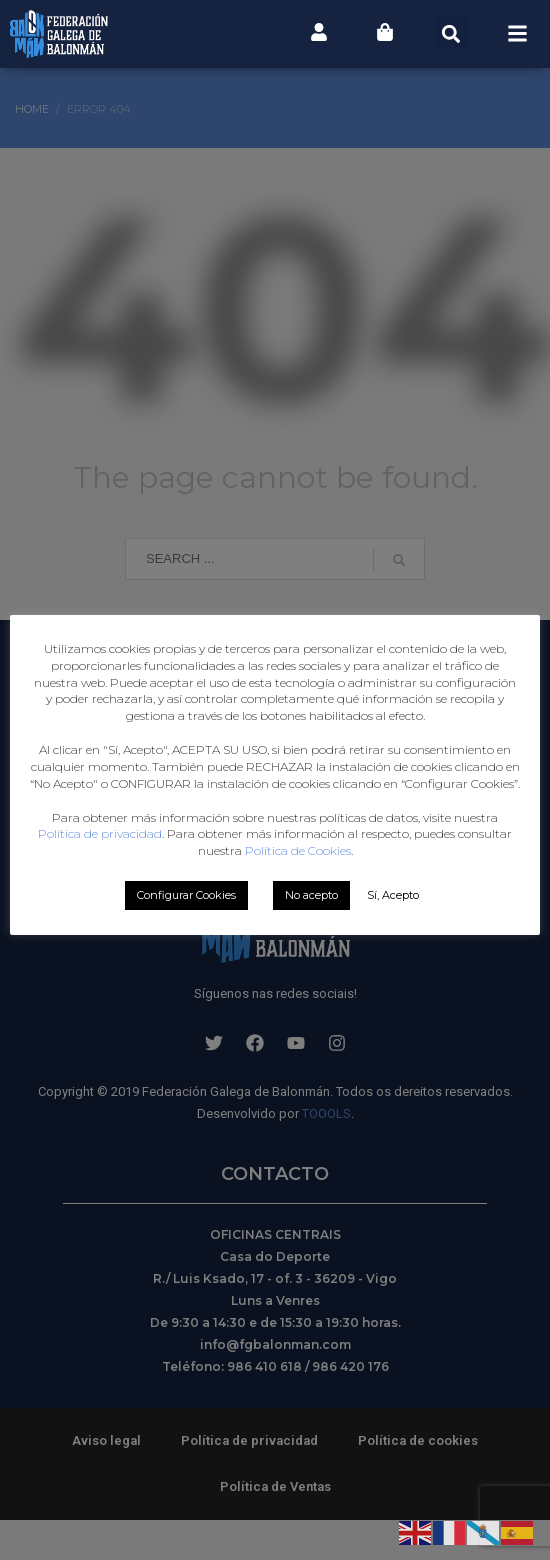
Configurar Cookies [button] (186, 946)
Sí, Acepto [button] (393, 946)
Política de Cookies (298, 901)
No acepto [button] (311, 946)
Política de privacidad (325, 867)
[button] (451, 33)
